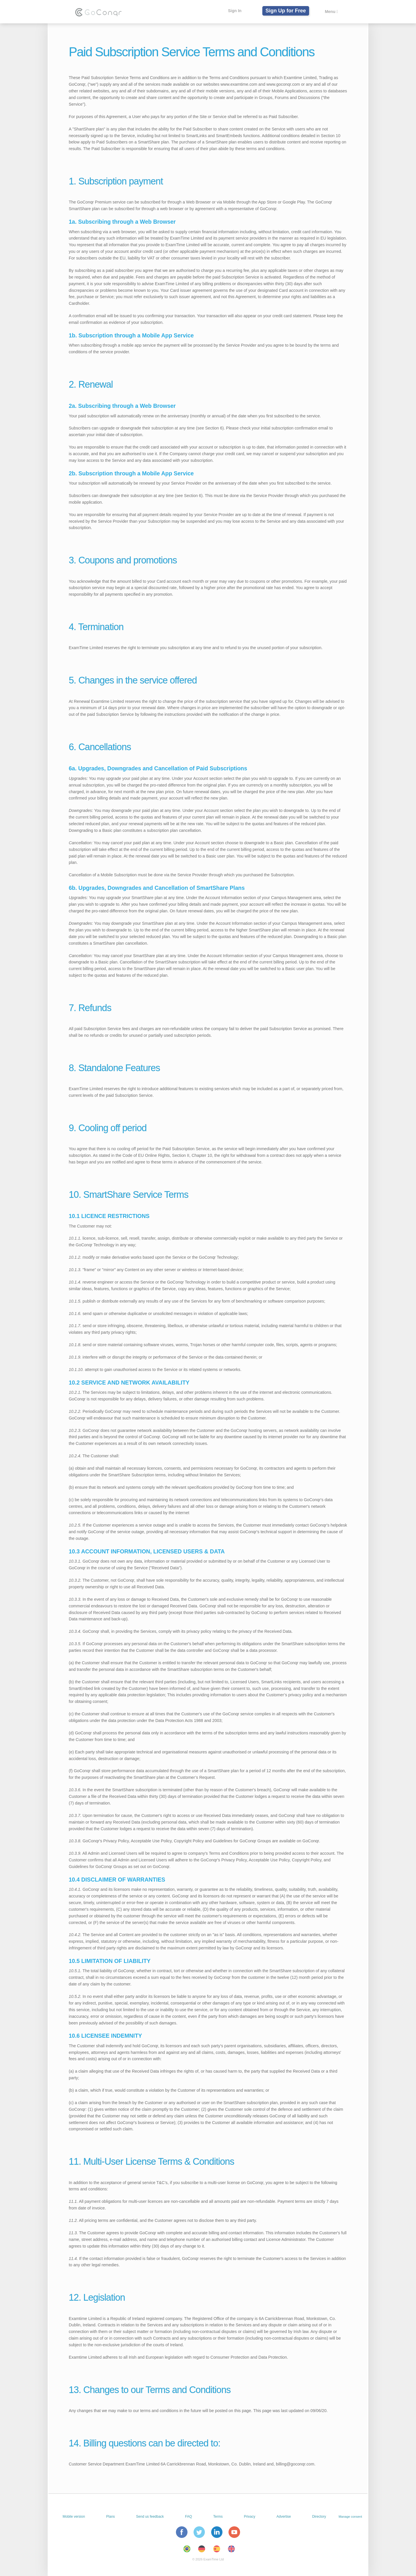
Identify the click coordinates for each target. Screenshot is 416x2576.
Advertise (283, 2517)
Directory (319, 2517)
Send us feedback (150, 2517)
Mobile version (74, 2517)
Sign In (234, 10)
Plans (110, 2517)
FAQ (188, 2517)
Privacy (249, 2517)
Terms (218, 2517)
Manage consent (350, 2516)
